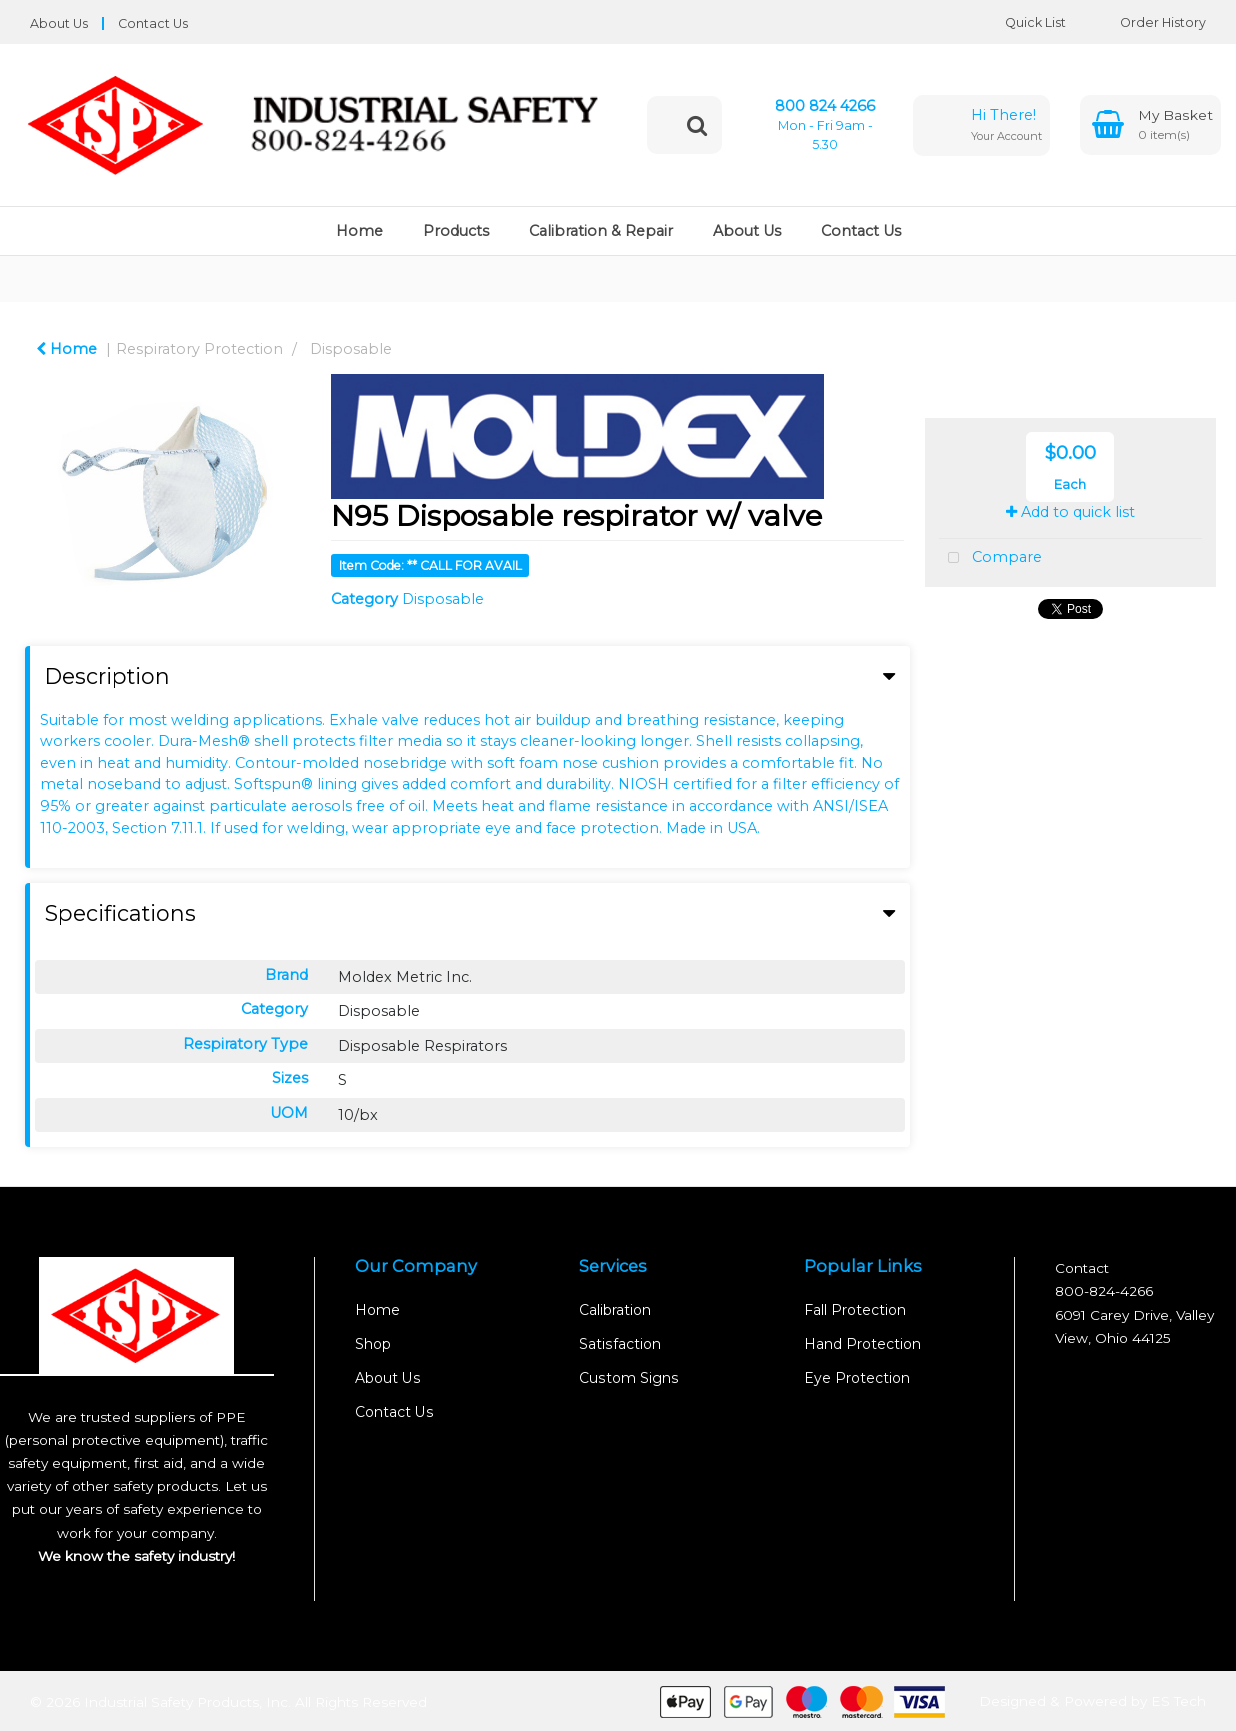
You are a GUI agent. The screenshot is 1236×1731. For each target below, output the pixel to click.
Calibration (615, 1310)
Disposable (351, 349)
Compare (990, 558)
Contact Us (153, 23)
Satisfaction (620, 1344)
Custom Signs (629, 1378)
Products (456, 231)
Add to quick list (1070, 512)
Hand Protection (862, 1344)
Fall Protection (855, 1310)
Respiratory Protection (199, 349)
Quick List (1020, 22)
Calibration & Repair (601, 231)
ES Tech (1178, 1701)
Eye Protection (857, 1378)
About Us (59, 23)
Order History (1148, 22)
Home (359, 231)
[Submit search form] (697, 125)
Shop (373, 1344)
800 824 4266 (825, 106)
